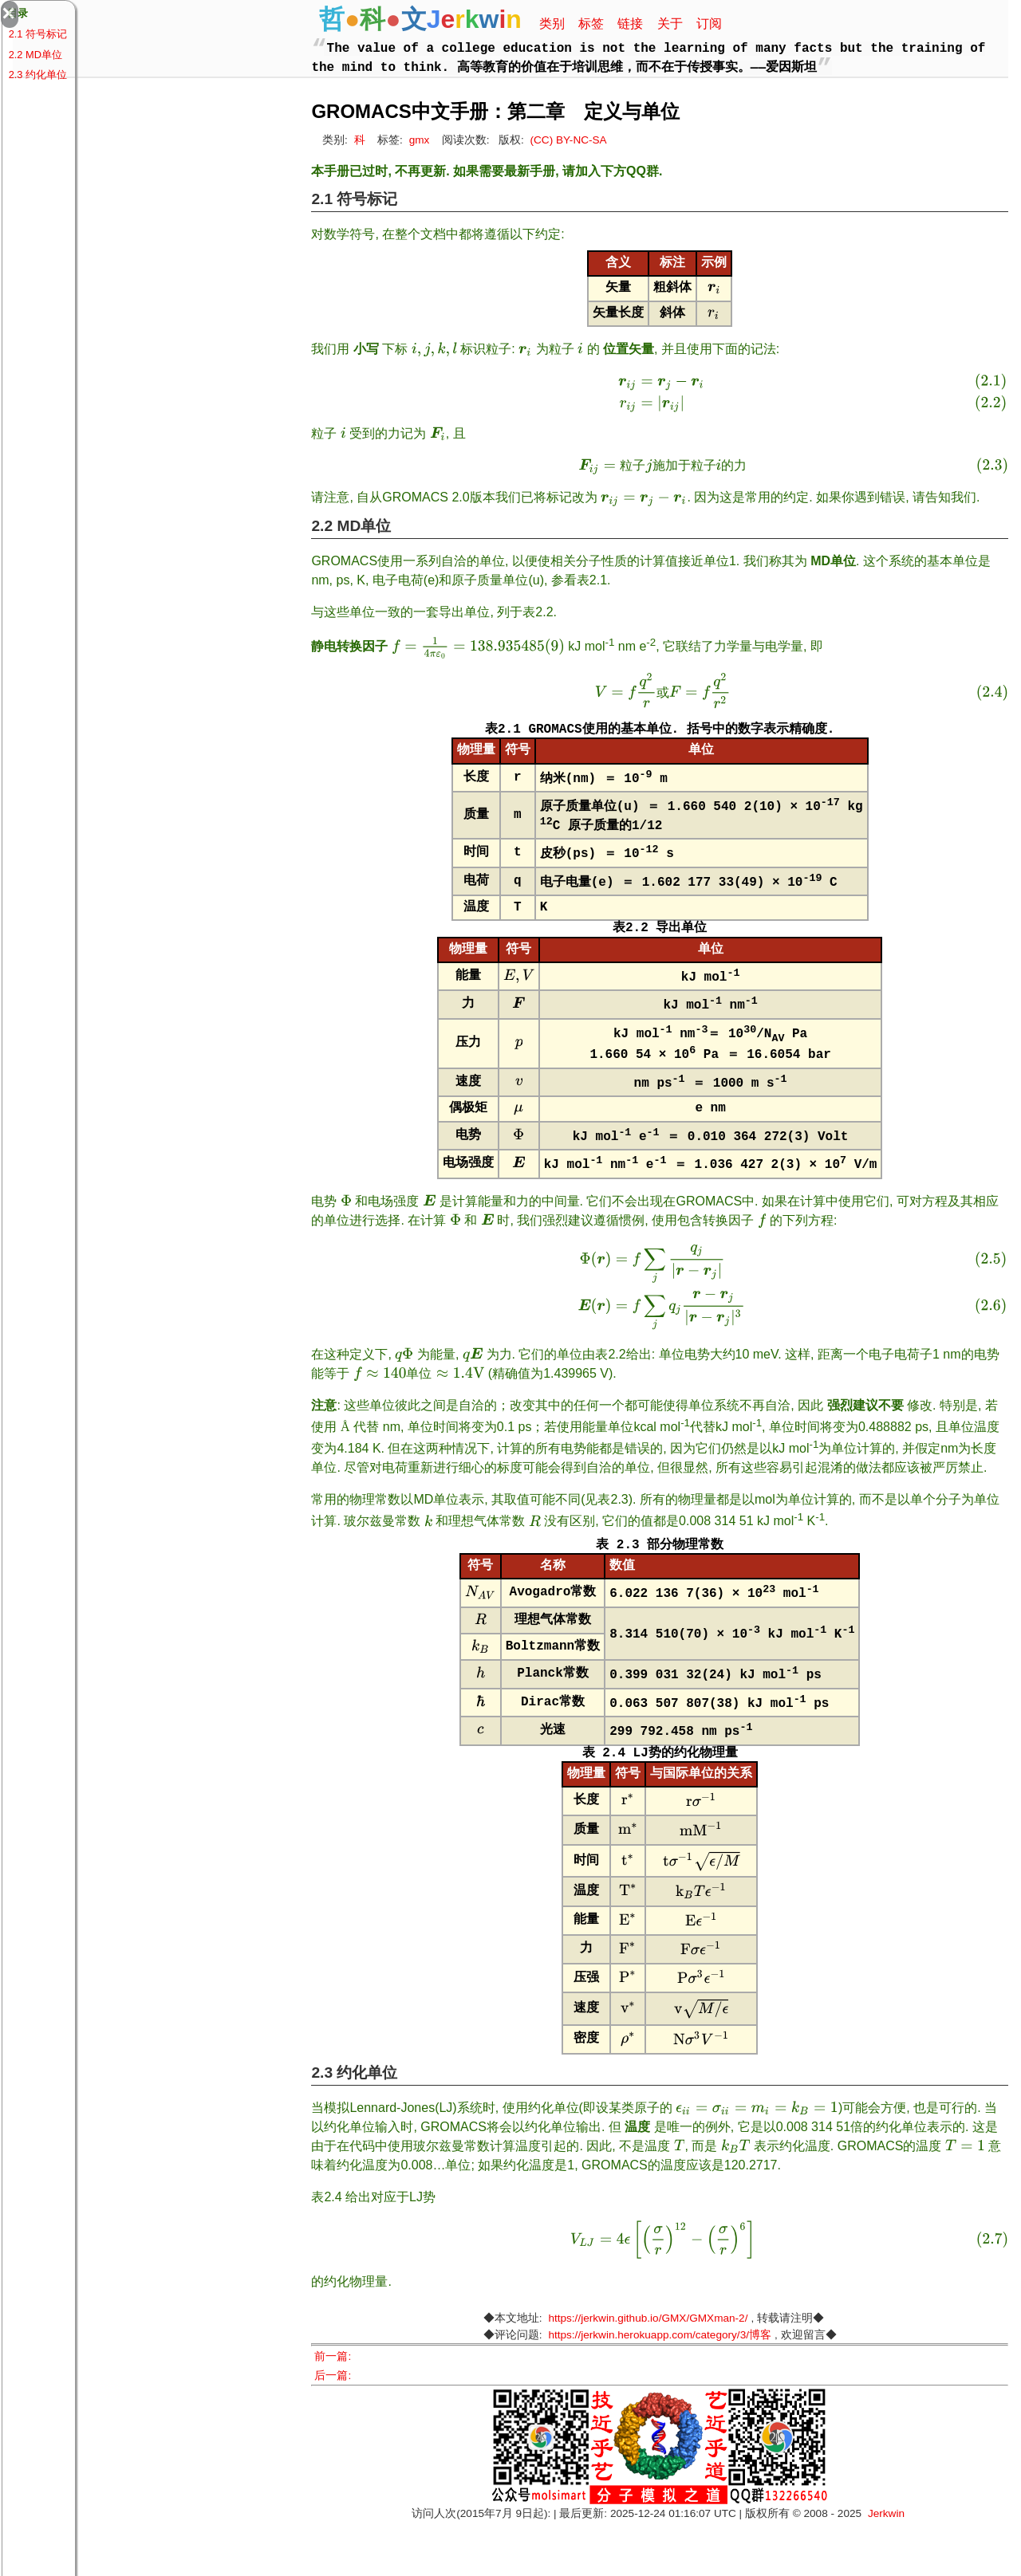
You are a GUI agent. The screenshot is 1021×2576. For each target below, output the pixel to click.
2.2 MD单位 (35, 55)
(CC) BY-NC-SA (568, 140)
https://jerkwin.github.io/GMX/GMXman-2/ (647, 2371)
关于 (670, 23)
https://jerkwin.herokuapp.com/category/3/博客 (659, 2388)
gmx (419, 140)
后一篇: (338, 2429)
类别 (552, 23)
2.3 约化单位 (38, 75)
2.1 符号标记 (38, 34)
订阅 (709, 23)
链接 (630, 23)
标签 (591, 23)
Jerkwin (886, 2567)
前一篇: (338, 2410)
